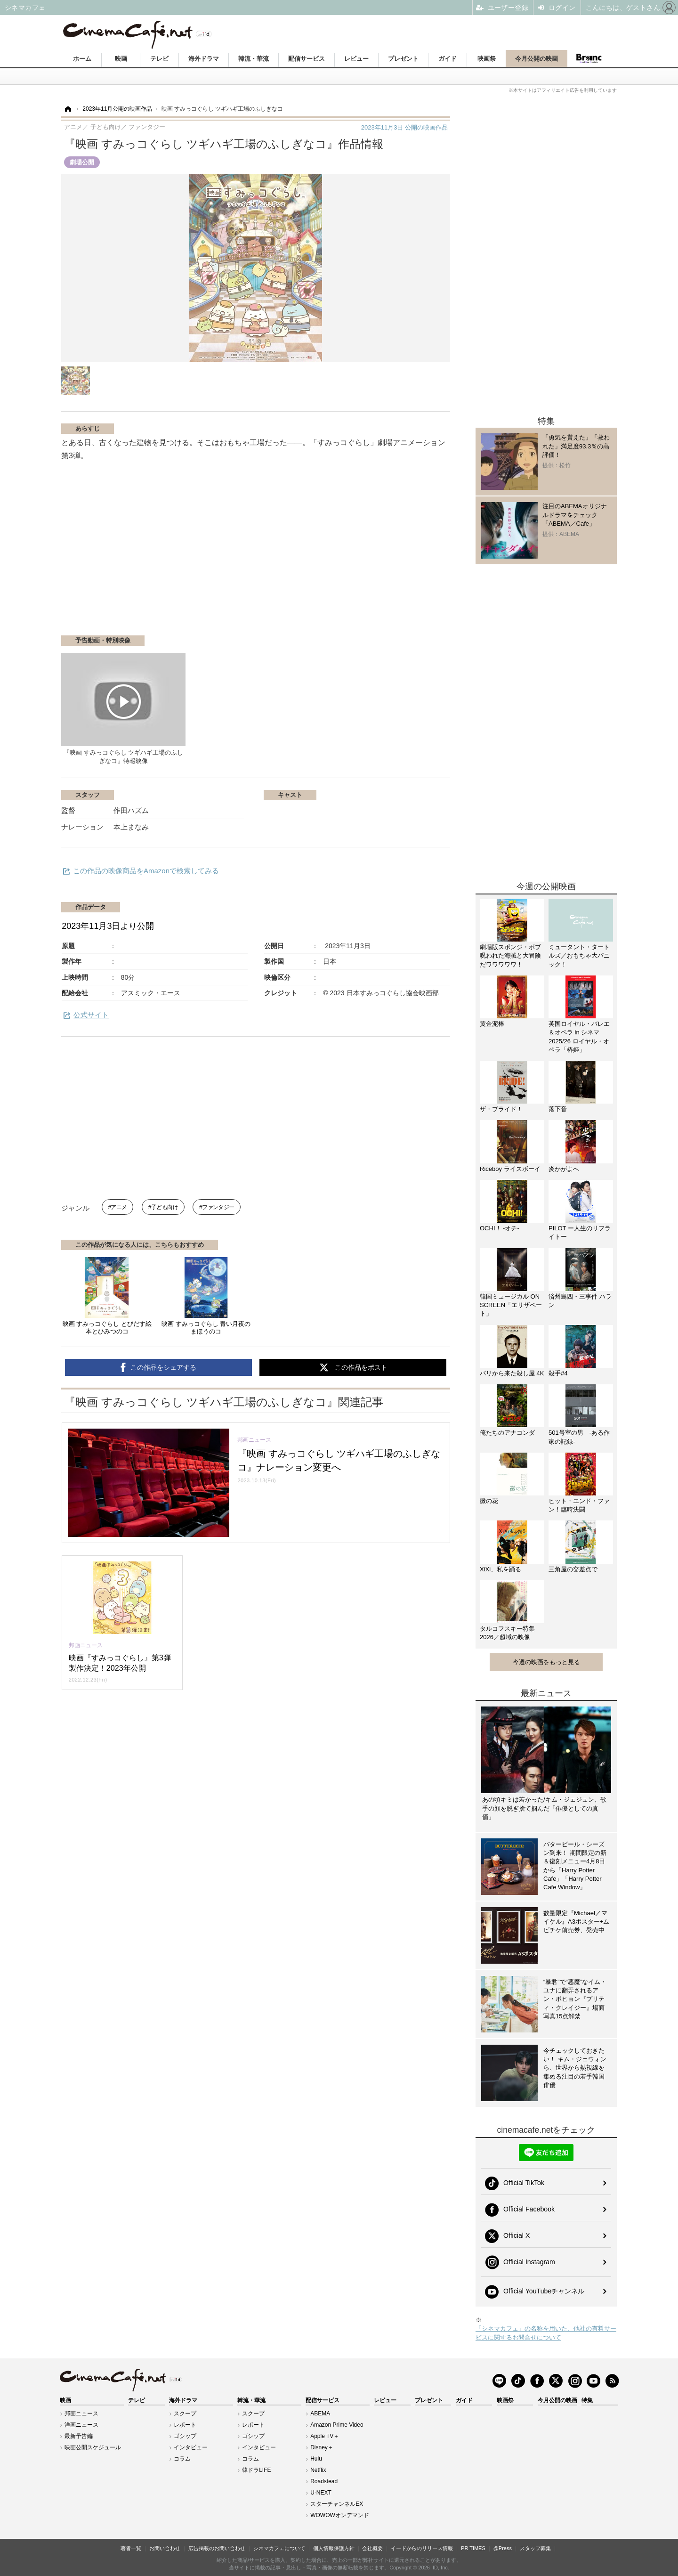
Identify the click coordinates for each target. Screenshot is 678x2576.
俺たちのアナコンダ (507, 1432)
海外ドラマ (203, 58)
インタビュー (191, 2447)
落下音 (558, 1109)
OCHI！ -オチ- (499, 1228)
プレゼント (403, 58)
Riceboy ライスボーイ (510, 1168)
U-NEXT (320, 2492)
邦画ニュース (81, 2413)
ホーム (82, 58)
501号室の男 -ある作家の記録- (579, 1437)
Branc (588, 58)
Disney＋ (321, 2447)
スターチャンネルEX (336, 2504)
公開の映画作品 (404, 127)
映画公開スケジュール (93, 2447)
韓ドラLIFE (256, 2470)
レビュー (356, 58)
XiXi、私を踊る (500, 1569)
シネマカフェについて (279, 2548)
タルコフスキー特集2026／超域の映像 (507, 1633)
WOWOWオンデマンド (339, 2515)
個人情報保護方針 (334, 2548)
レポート (185, 2425)
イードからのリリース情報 (422, 2548)
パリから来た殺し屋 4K (512, 1373)
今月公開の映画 (536, 58)
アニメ (119, 1207)
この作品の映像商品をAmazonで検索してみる (146, 871)
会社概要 (372, 2548)
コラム (182, 2458)
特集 (587, 2400)
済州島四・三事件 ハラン (580, 1300)
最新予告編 (79, 2436)
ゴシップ (185, 2436)
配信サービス (306, 58)
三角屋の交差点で (573, 1569)
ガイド (447, 58)
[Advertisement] (173, 560)
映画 (121, 58)
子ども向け (164, 1207)
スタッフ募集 (535, 2548)
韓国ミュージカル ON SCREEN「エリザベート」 (511, 1305)
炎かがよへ (564, 1168)
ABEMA (320, 2413)
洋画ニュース (81, 2425)
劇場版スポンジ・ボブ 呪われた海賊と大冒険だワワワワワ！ (512, 955)
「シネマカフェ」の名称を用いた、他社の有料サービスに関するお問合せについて (546, 2332)
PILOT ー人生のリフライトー (580, 1232)
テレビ (159, 58)
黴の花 (489, 1500)
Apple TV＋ (324, 2436)
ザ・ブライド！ (501, 1109)
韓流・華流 (253, 58)
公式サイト (91, 1015)
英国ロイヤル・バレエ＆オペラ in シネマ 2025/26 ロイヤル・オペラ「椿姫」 (579, 1036)
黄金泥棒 (492, 1023)
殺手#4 (558, 1373)
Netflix (318, 2470)
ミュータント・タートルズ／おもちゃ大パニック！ (579, 955)
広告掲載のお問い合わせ (216, 2548)
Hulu (316, 2458)
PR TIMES (473, 2548)
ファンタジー (218, 1207)
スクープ (185, 2413)
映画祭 (486, 58)
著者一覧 (131, 2548)
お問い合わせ (164, 2548)
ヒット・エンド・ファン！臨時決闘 (579, 1505)
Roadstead (324, 2481)
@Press (502, 2548)
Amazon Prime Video (336, 2425)
